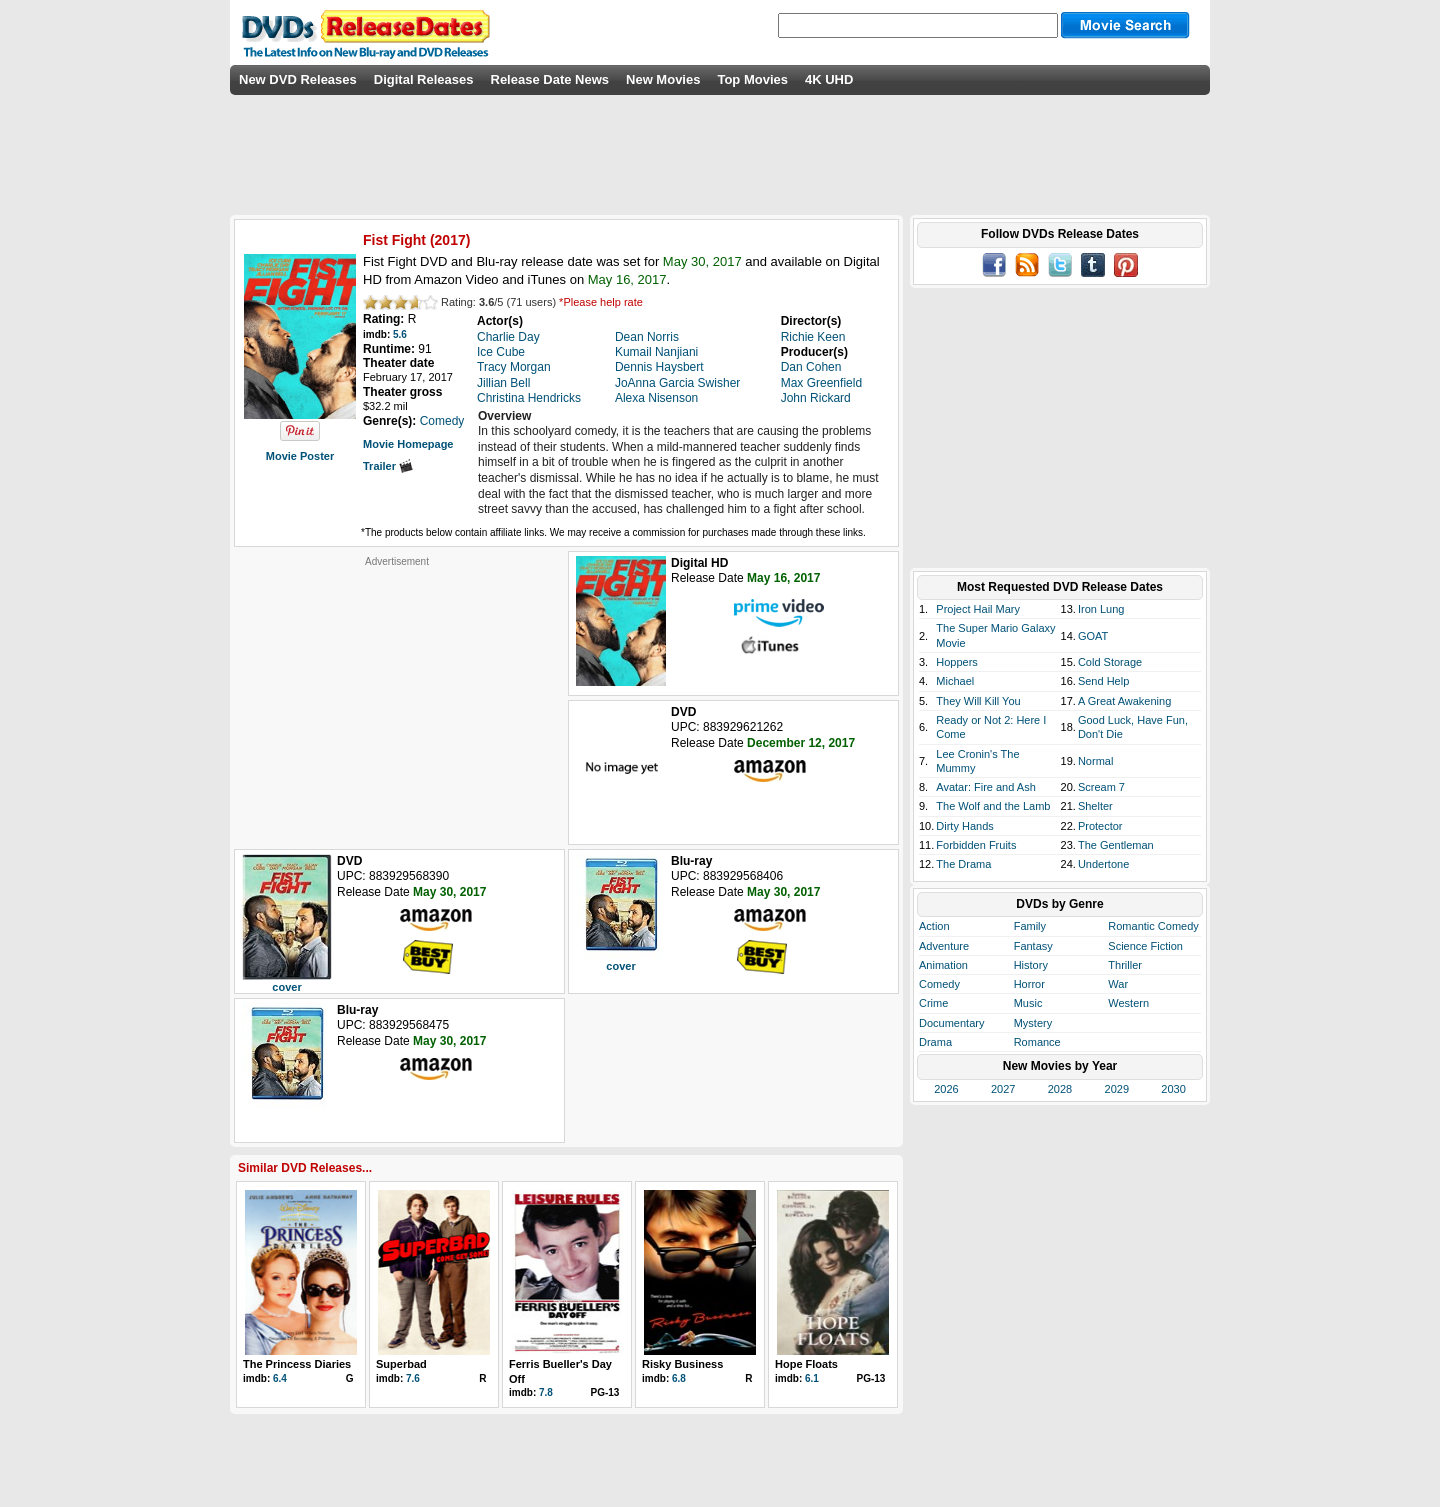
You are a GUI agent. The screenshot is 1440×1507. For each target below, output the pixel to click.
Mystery (1033, 1023)
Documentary (951, 1023)
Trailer (388, 466)
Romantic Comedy (1153, 926)
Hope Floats (806, 1364)
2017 (450, 240)
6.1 (812, 1378)
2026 (946, 1089)
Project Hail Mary (978, 609)
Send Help (1103, 681)
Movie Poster (300, 456)
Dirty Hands (964, 826)
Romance (1037, 1042)
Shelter (1095, 806)
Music (1028, 1003)
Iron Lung (1101, 609)
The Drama (963, 864)
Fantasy (1033, 946)
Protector (1100, 826)
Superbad (401, 1364)
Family (1030, 926)
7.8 (546, 1392)
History (1031, 965)
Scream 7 (1101, 787)
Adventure (944, 946)
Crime (933, 1003)
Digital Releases (424, 79)
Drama (935, 1042)
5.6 (400, 334)
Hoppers (957, 662)
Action (934, 926)
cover (286, 987)
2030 (1173, 1089)
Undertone (1103, 864)
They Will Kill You (978, 701)
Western (1128, 1003)
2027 (1003, 1089)
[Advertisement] (397, 693)
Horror (1029, 984)
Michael (955, 681)
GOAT (1093, 636)
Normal (1095, 761)
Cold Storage (1110, 662)
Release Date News (550, 79)
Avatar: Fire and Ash (985, 787)
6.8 (679, 1378)
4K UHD (829, 79)
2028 (1060, 1089)
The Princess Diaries (297, 1364)
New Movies (663, 79)
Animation (943, 965)
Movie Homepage (408, 444)
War (1118, 984)
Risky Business (682, 1364)
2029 (1117, 1089)
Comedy (939, 984)
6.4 (280, 1378)
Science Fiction (1145, 946)
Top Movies (752, 79)
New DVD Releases (298, 79)
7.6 (413, 1378)
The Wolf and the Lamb (993, 806)
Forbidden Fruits (976, 845)
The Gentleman (1116, 845)
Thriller (1125, 965)
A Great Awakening (1124, 701)
